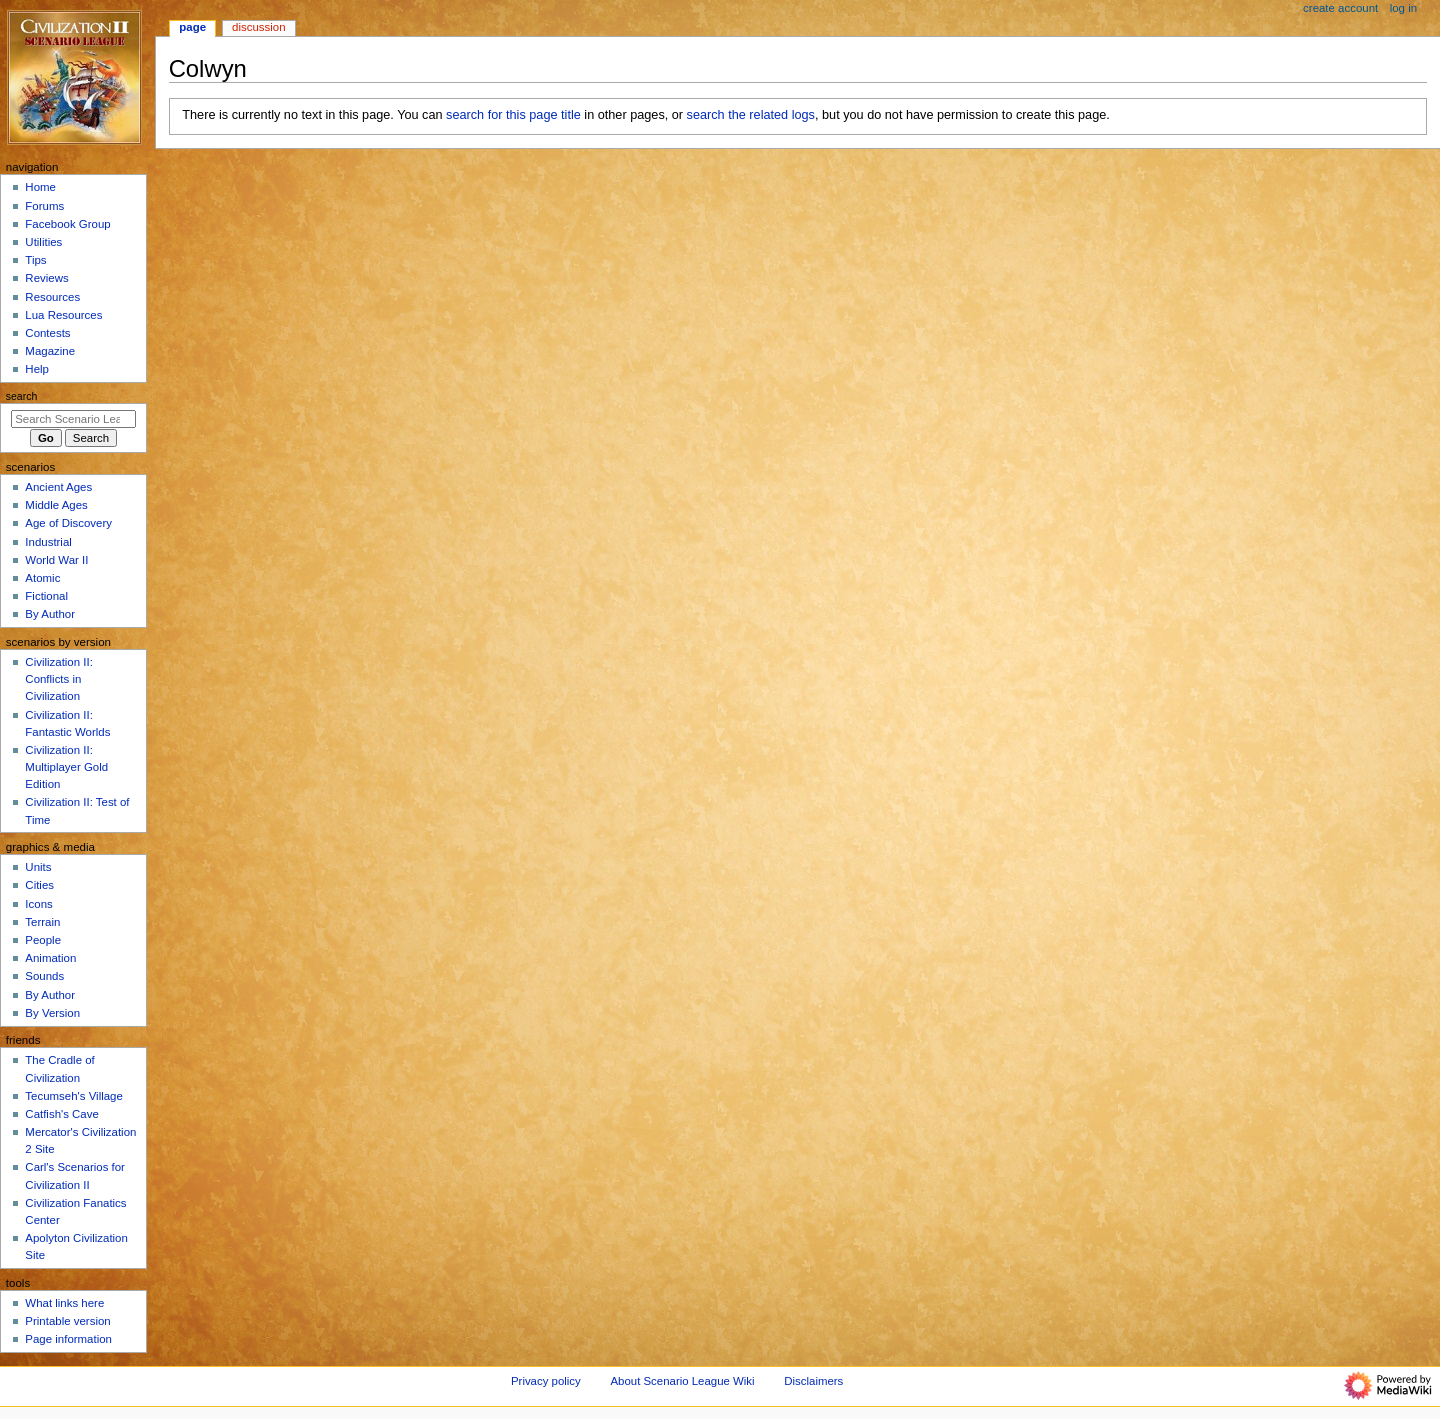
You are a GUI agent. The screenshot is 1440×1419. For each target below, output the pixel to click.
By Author (50, 614)
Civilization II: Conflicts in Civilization (58, 679)
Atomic (42, 578)
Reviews (46, 278)
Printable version (67, 1321)
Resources (52, 297)
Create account (1340, 8)
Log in (1403, 8)
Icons (38, 904)
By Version (52, 1013)
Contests (47, 333)
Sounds (44, 976)
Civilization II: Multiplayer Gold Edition (66, 767)
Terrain (42, 922)
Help (37, 369)
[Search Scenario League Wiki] (73, 419)
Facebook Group (67, 224)
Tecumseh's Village (73, 1096)
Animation (50, 958)
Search (22, 396)
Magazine (50, 351)
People (43, 940)
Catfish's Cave (61, 1114)
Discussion (258, 27)
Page (192, 27)
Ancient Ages (58, 487)
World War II (56, 560)
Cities (39, 885)
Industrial (48, 542)
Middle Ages (56, 505)
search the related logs (751, 115)
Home (40, 187)
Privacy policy (546, 1381)
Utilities (43, 242)
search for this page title (513, 115)
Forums (44, 206)
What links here (64, 1303)
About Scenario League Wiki (682, 1381)
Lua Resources (63, 315)
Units (38, 867)
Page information (68, 1339)
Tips (35, 260)
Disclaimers (813, 1381)
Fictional (46, 596)
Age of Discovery (68, 523)
